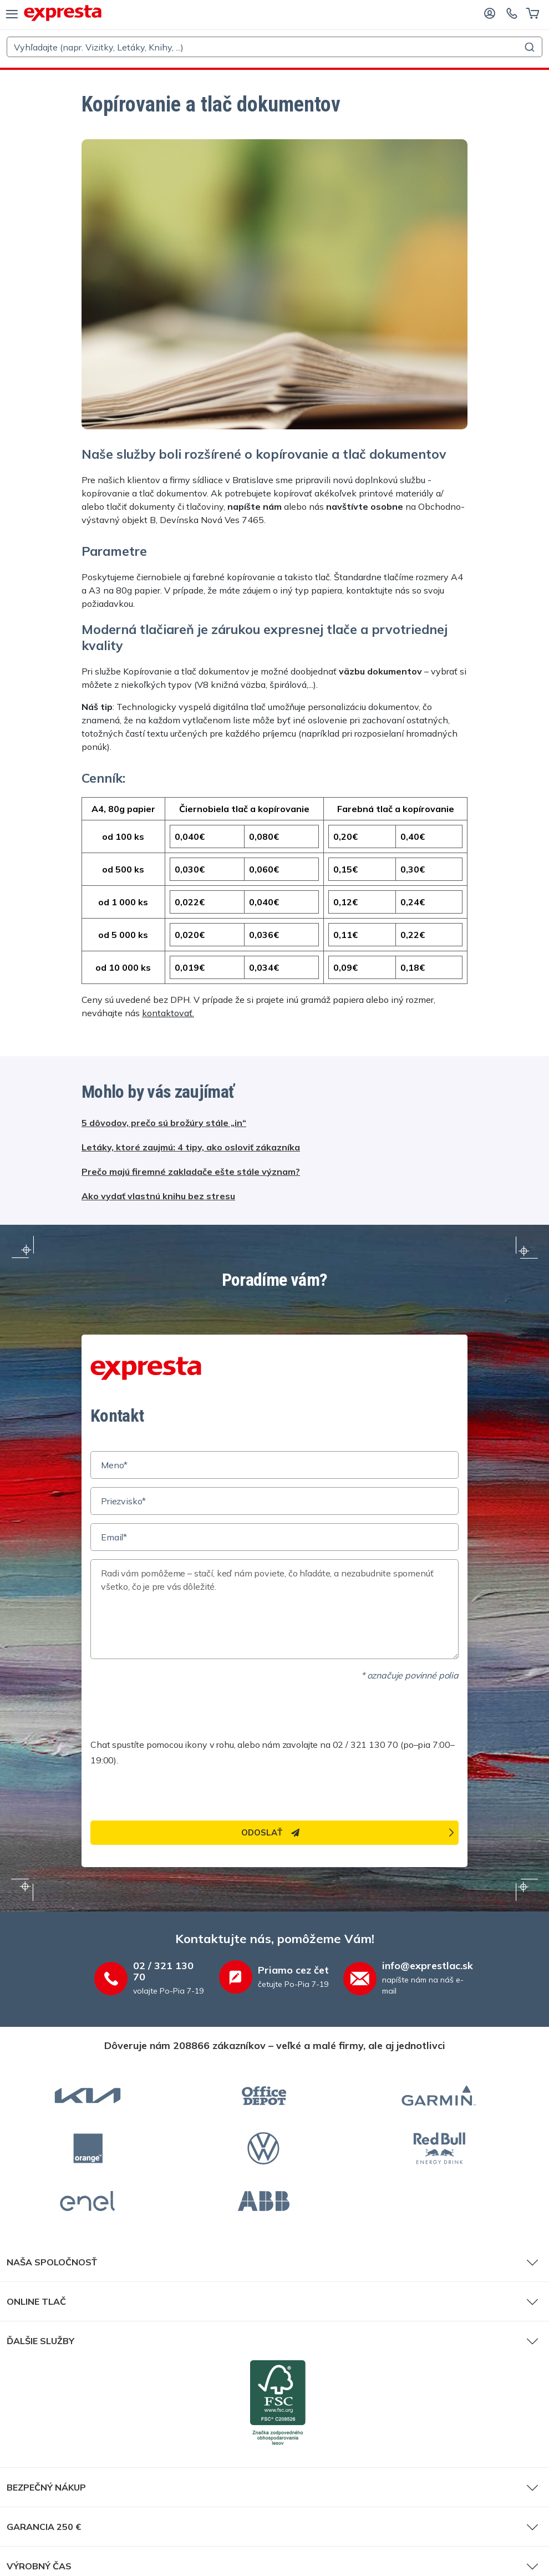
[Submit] (529, 47)
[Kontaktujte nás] (511, 12)
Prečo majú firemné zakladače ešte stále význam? (191, 1171)
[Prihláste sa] (489, 12)
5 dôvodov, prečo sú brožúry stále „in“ (164, 1122)
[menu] (12, 13)
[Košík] (533, 12)
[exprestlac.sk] (62, 13)
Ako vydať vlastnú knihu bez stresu (158, 1195)
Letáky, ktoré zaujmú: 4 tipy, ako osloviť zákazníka (191, 1147)
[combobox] (274, 47)
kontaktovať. (168, 1012)
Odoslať (270, 1832)
